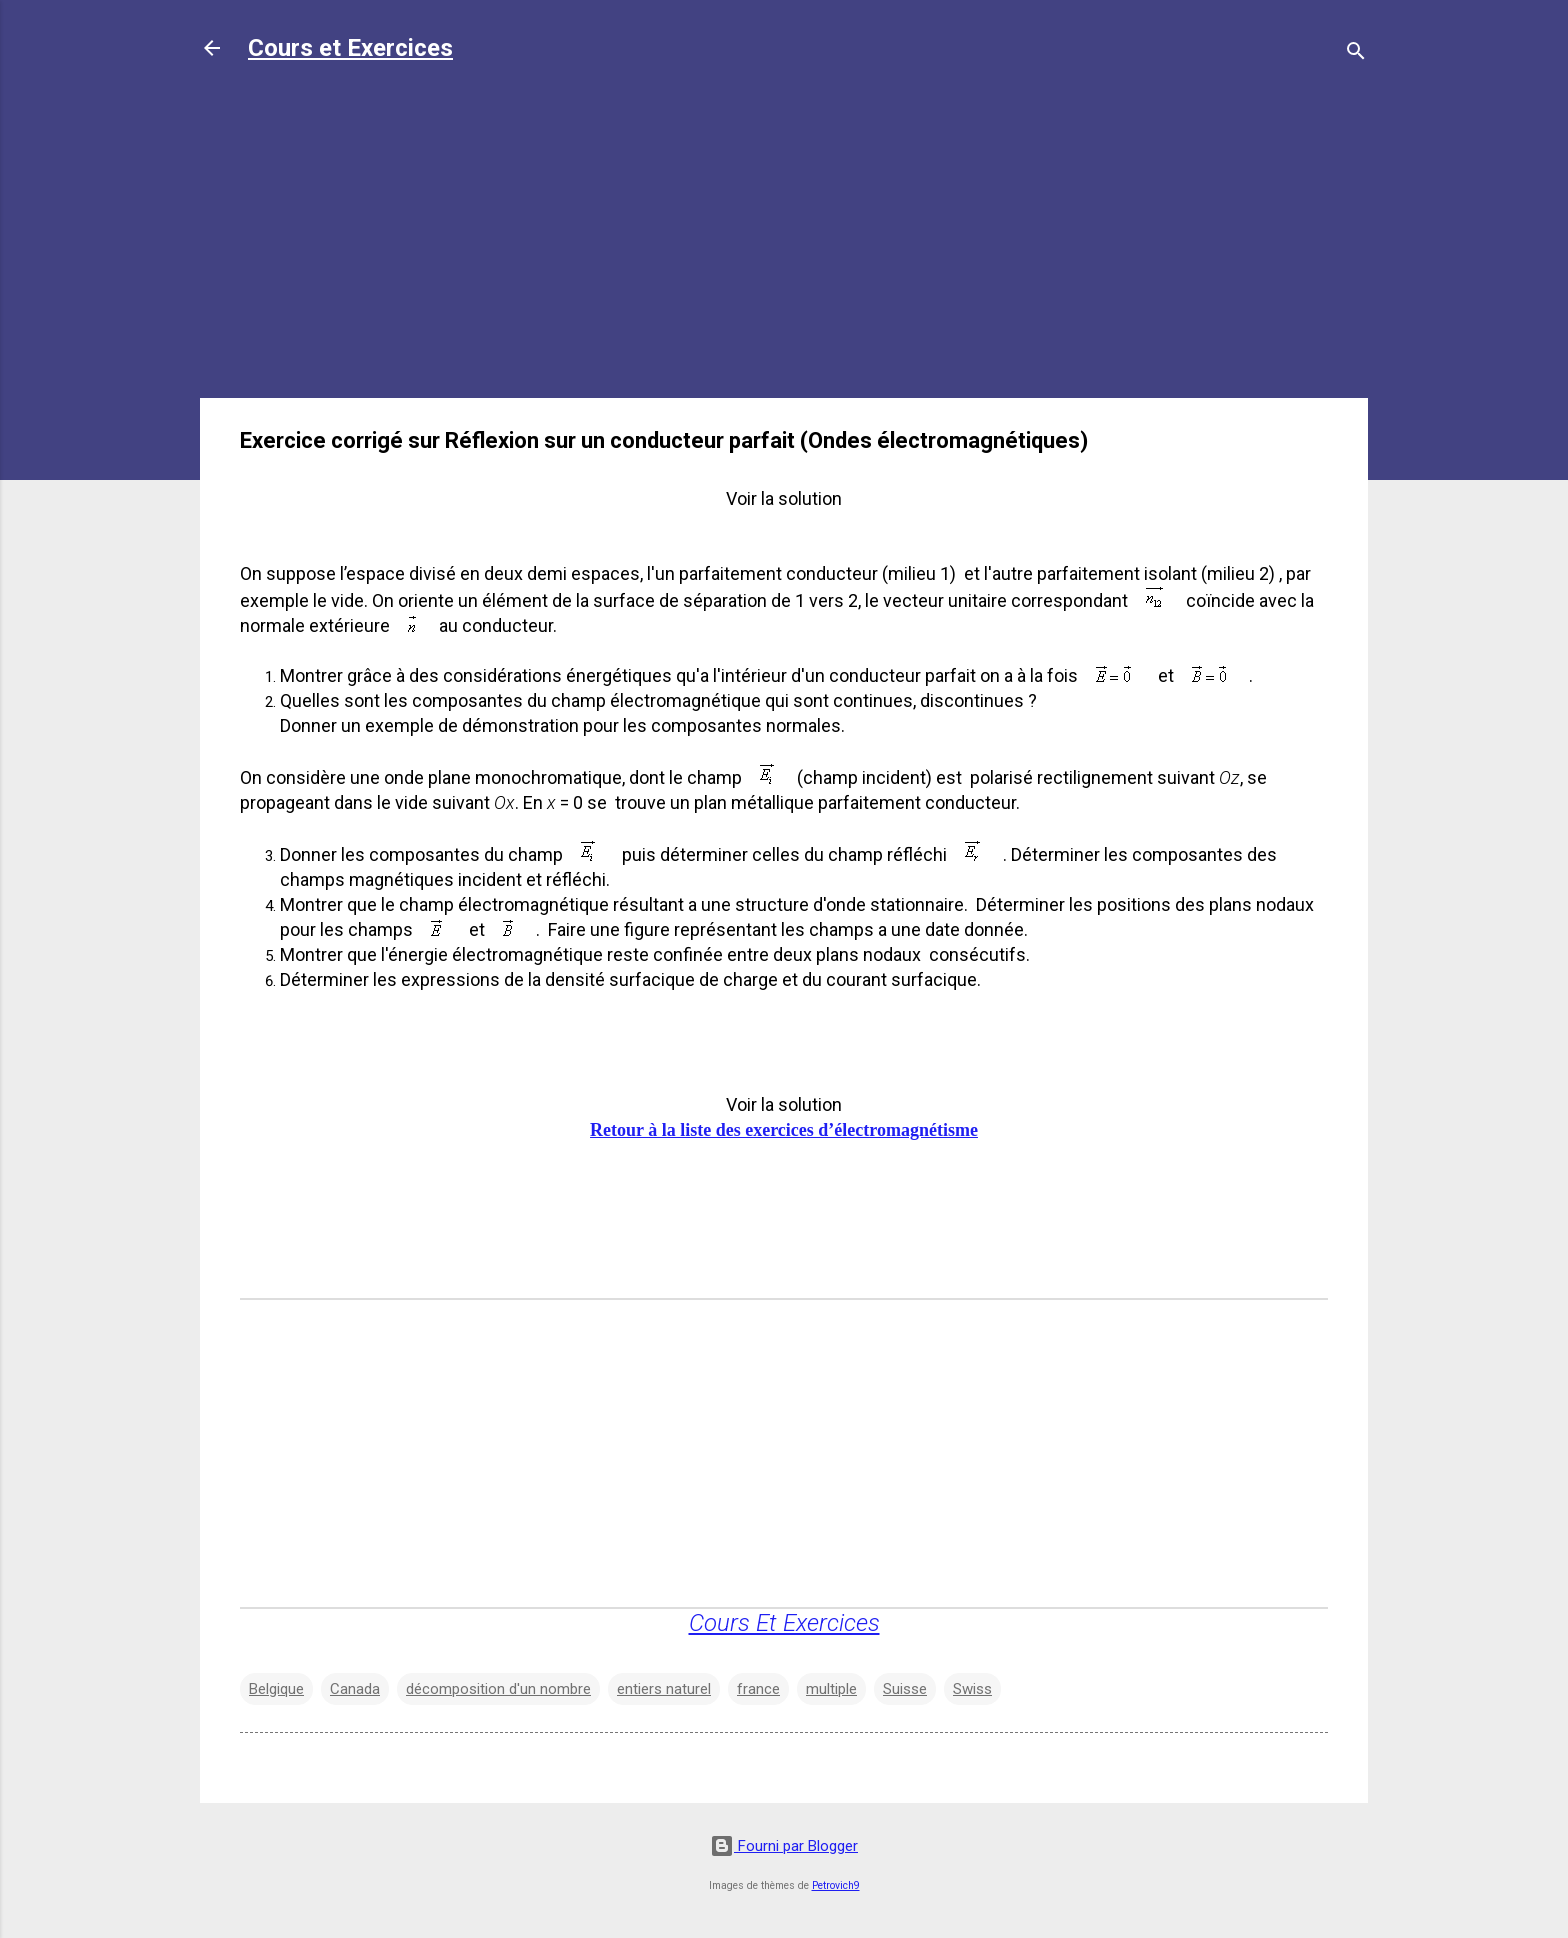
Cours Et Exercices (784, 1623)
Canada (355, 1689)
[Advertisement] (784, 242)
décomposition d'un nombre (498, 1689)
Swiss (972, 1689)
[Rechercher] (1356, 54)
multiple (831, 1689)
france (758, 1689)
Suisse (905, 1689)
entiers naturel (664, 1689)
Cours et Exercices (350, 48)
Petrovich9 (836, 1885)
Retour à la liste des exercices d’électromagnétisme (784, 1130)
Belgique (276, 1689)
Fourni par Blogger (784, 1846)
